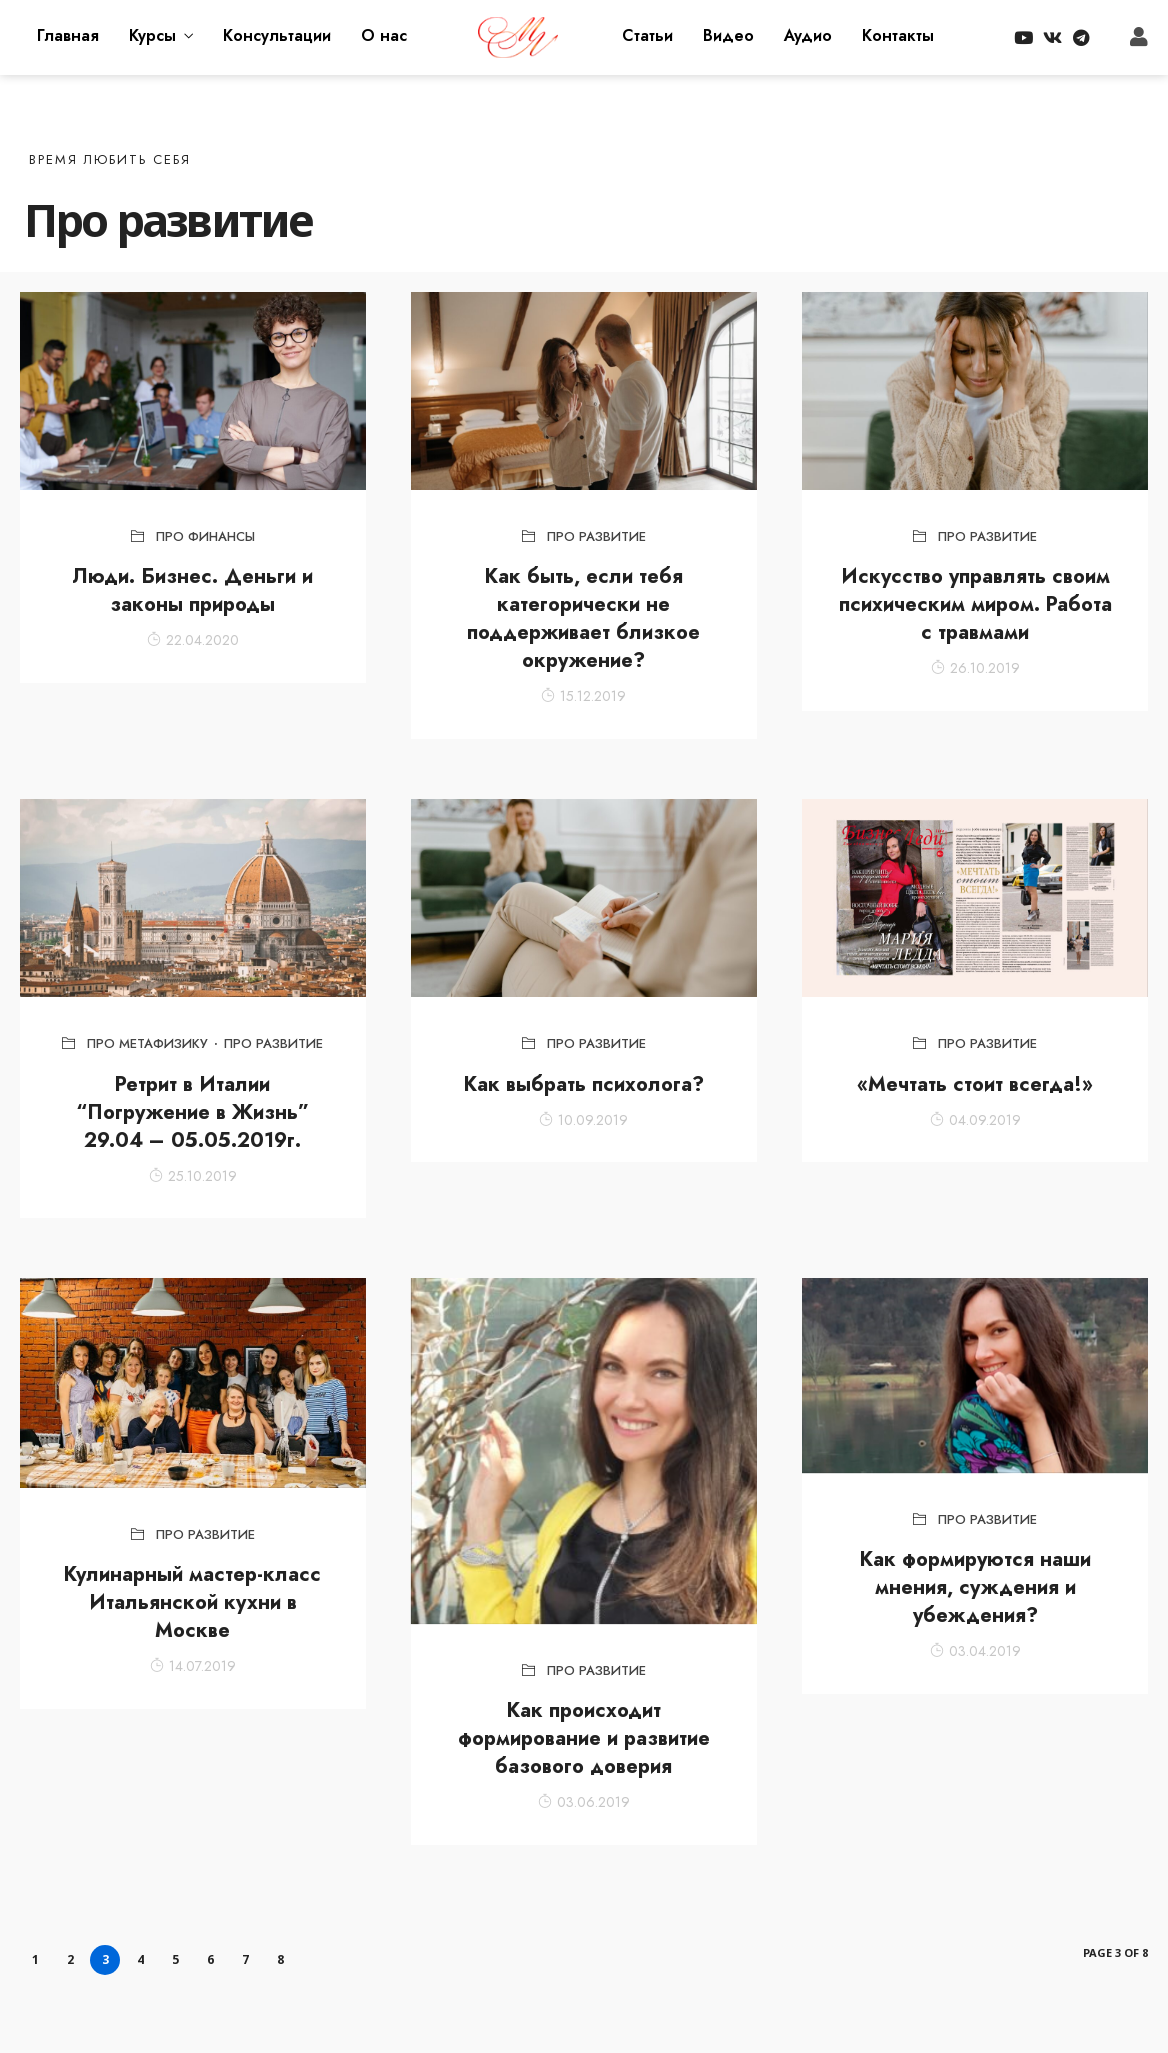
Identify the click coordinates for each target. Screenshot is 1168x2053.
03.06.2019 (584, 1802)
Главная (68, 35)
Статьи (647, 35)
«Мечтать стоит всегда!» (975, 1084)
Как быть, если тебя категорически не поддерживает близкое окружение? (583, 618)
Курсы (152, 35)
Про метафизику (147, 1043)
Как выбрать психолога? (584, 1084)
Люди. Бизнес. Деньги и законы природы (192, 590)
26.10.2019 (975, 668)
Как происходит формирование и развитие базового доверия (584, 1738)
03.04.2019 (975, 1651)
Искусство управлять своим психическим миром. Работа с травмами (975, 604)
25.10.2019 (193, 1176)
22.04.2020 (193, 640)
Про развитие (596, 536)
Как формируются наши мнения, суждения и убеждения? (975, 1587)
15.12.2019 (583, 696)
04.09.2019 (975, 1120)
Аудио (808, 35)
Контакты (898, 35)
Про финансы (205, 536)
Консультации (277, 35)
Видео (728, 35)
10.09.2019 (583, 1120)
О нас (384, 35)
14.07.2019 (193, 1666)
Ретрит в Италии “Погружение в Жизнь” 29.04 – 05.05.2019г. (192, 1112)
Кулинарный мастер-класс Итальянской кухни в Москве (192, 1602)
